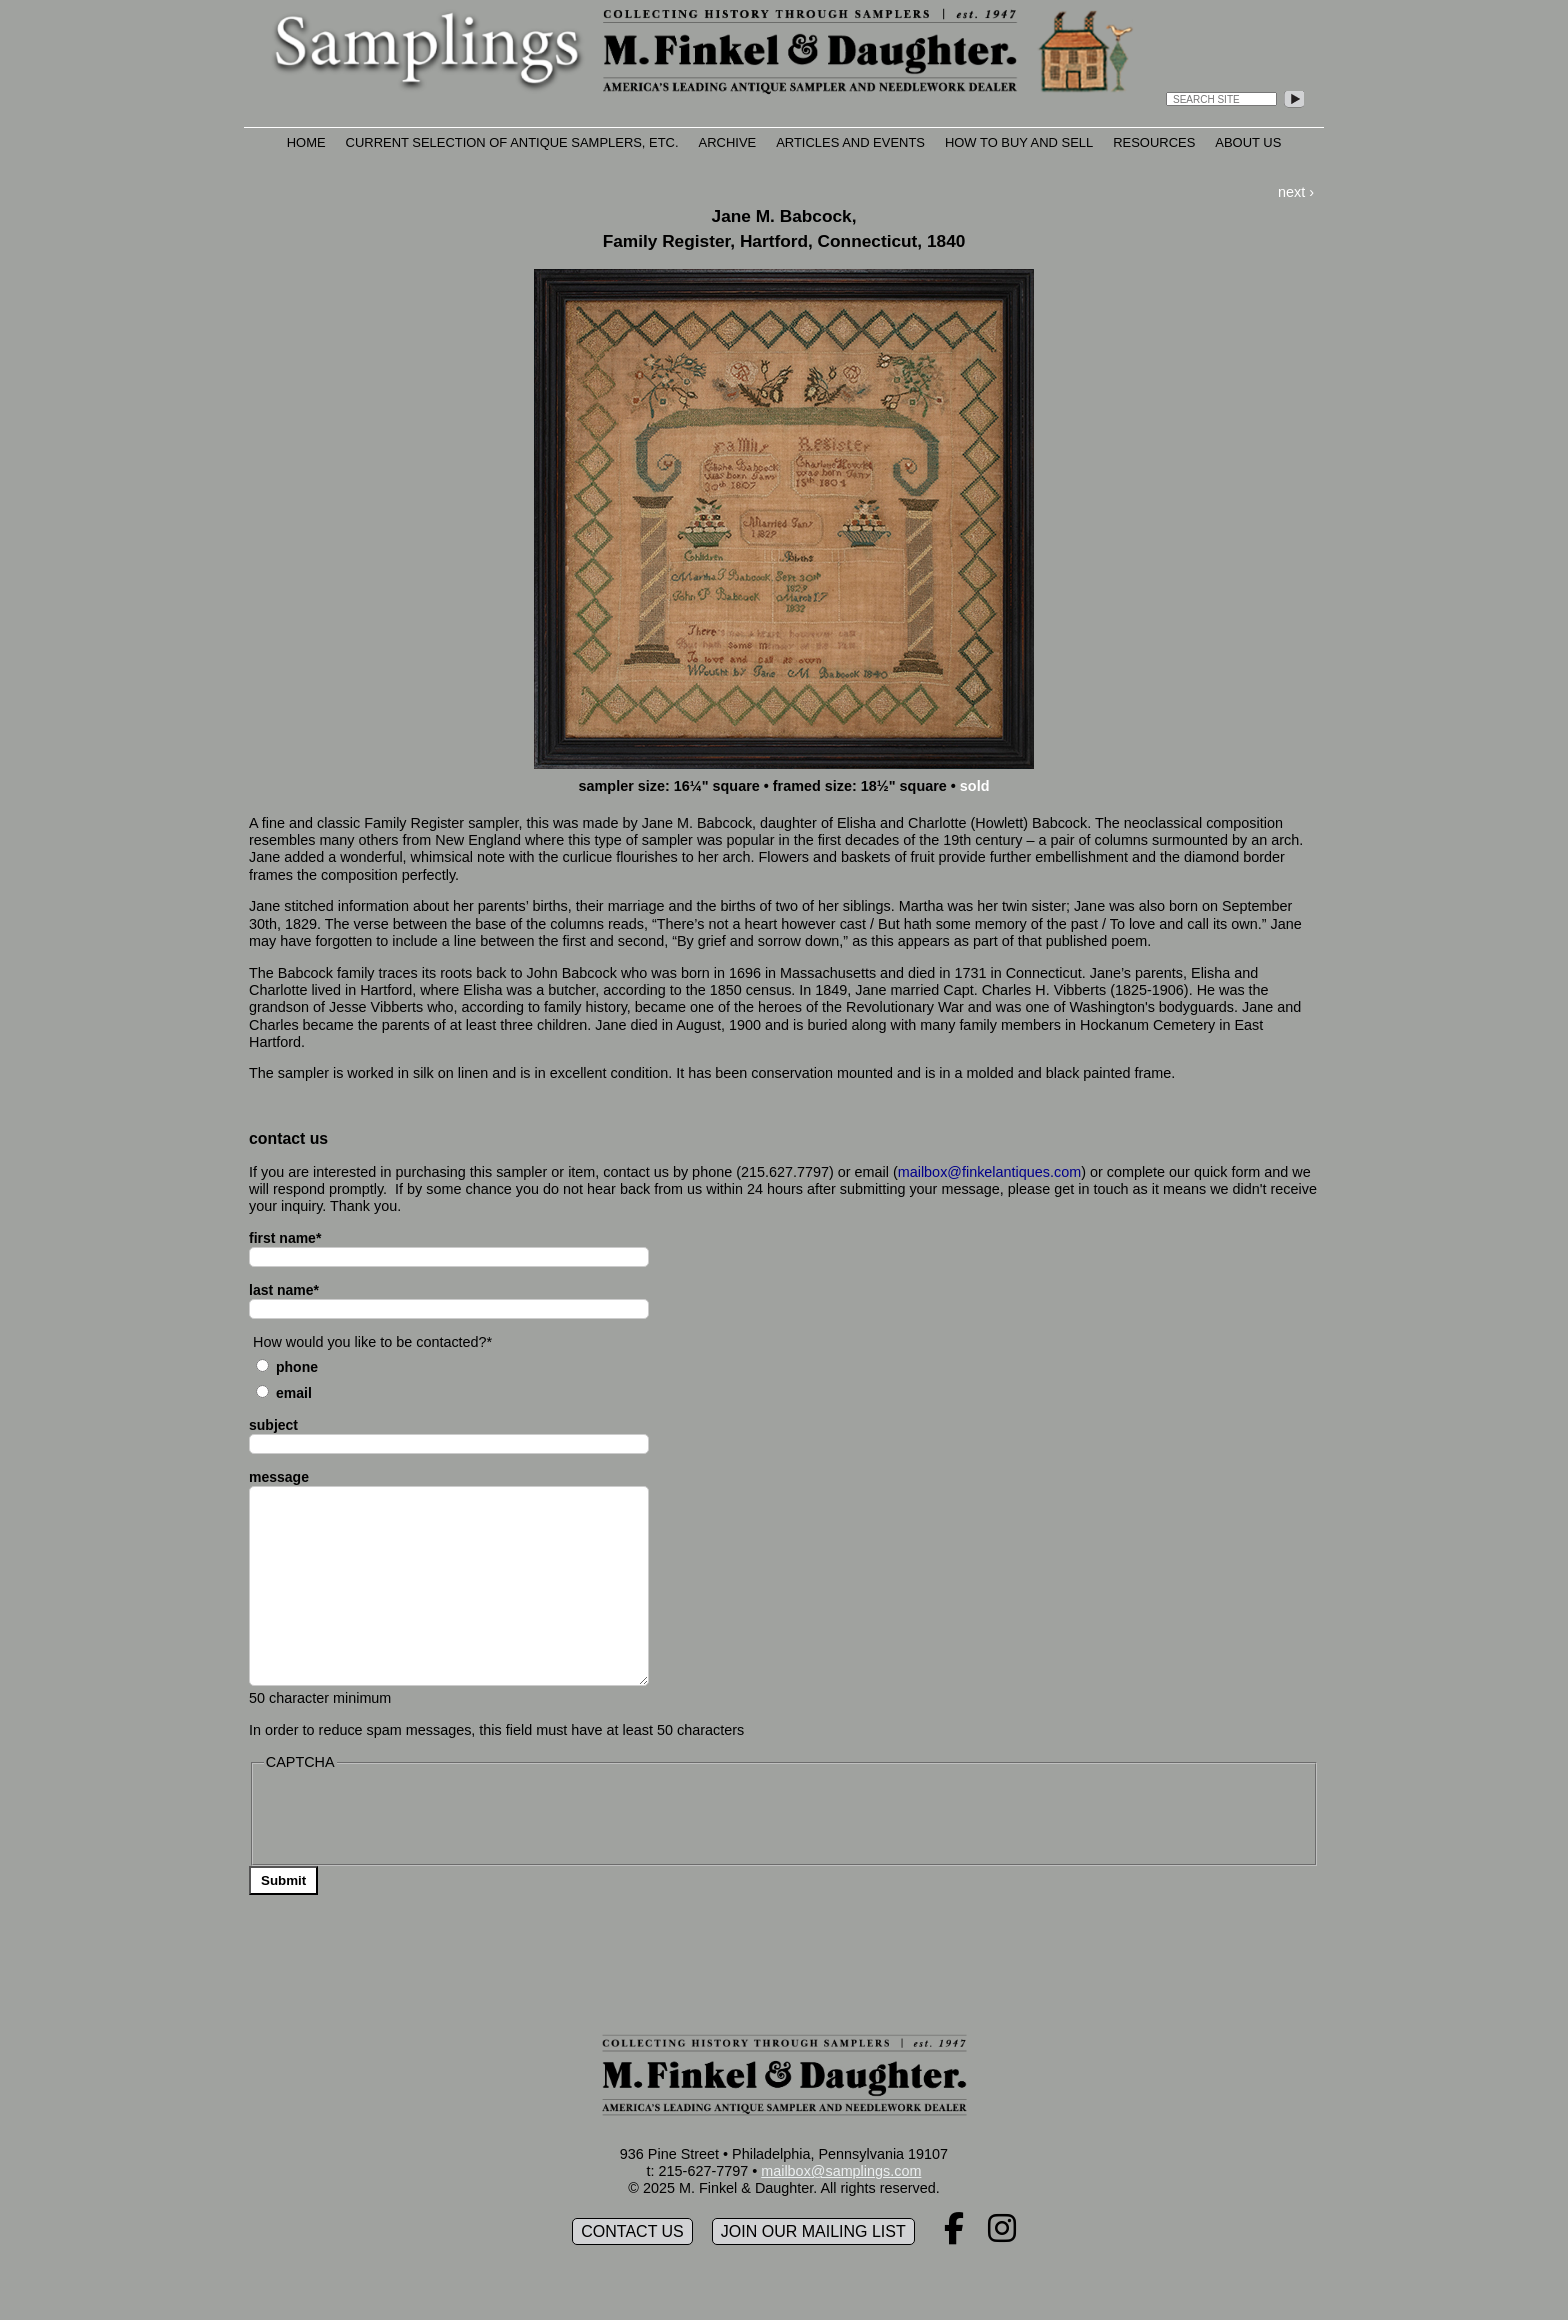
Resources (1154, 142)
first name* (285, 1238)
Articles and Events (850, 142)
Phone (297, 1367)
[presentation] (416, 1816)
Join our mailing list (813, 2231)
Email (294, 1393)
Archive (728, 142)
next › (1296, 192)
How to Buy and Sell (1019, 142)
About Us (1248, 142)
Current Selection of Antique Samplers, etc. (512, 142)
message (279, 1477)
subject (273, 1425)
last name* (284, 1290)
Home (306, 142)
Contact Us (632, 2231)
